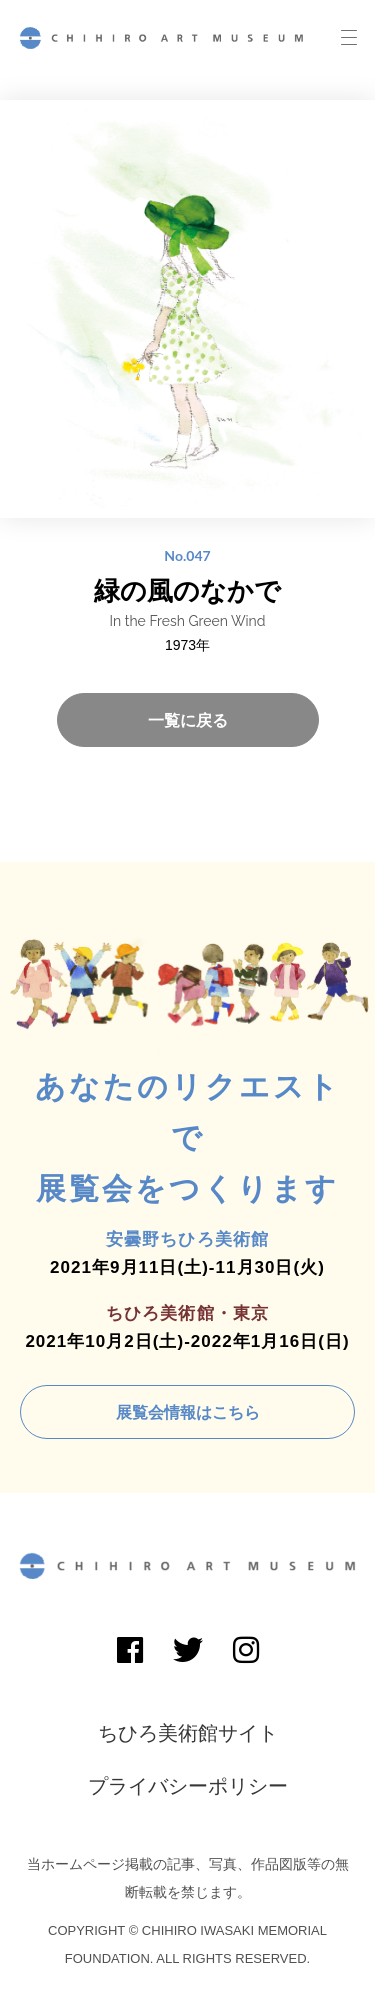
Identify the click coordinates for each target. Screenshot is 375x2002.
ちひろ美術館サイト (188, 1733)
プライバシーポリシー (188, 1786)
